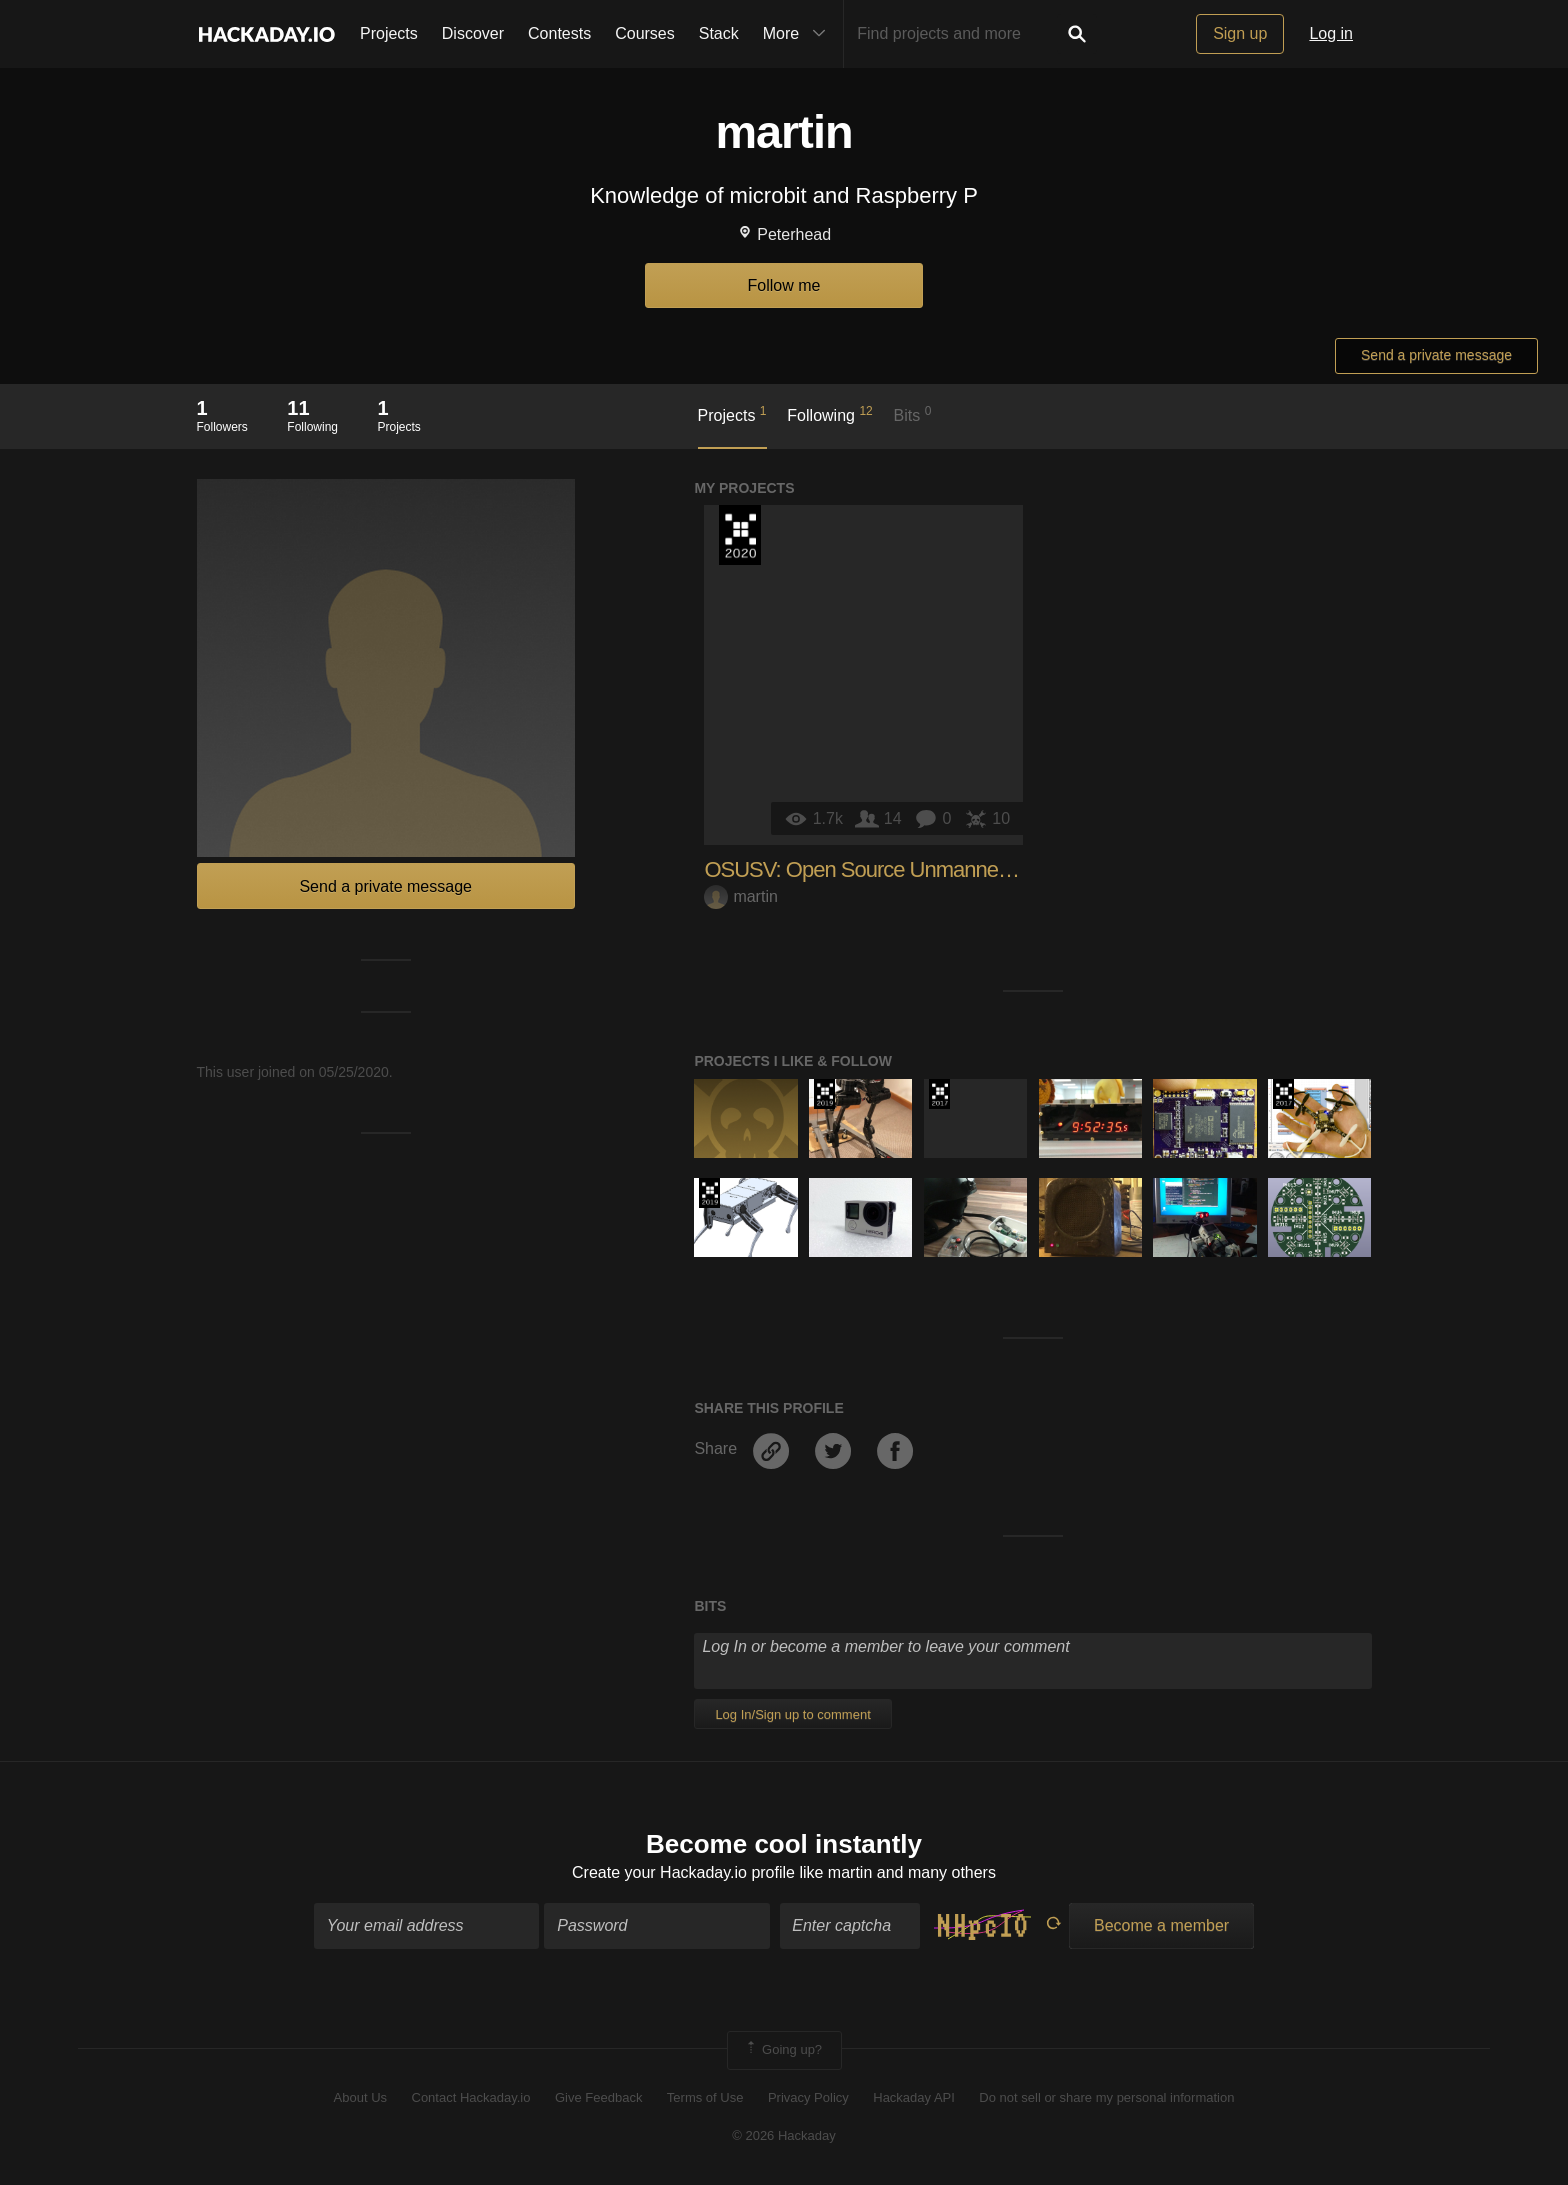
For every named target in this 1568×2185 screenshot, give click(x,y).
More (799, 34)
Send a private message (1436, 355)
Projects (389, 33)
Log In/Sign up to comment (792, 1714)
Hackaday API (914, 2097)
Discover (473, 33)
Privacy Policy (808, 2097)
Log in (1331, 33)
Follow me (784, 285)
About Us (360, 2097)
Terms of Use (705, 2097)
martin (740, 896)
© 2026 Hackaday (784, 2135)
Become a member (1161, 1926)
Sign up (1240, 33)
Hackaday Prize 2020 (740, 535)
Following (829, 414)
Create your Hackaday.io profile (683, 1872)
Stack (719, 33)
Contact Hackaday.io (471, 2097)
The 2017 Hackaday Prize (939, 1094)
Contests (559, 33)
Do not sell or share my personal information (1106, 2097)
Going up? (783, 2051)
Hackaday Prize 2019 (824, 1094)
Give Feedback (598, 2097)
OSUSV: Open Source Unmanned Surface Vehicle (928, 869)
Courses (645, 33)
